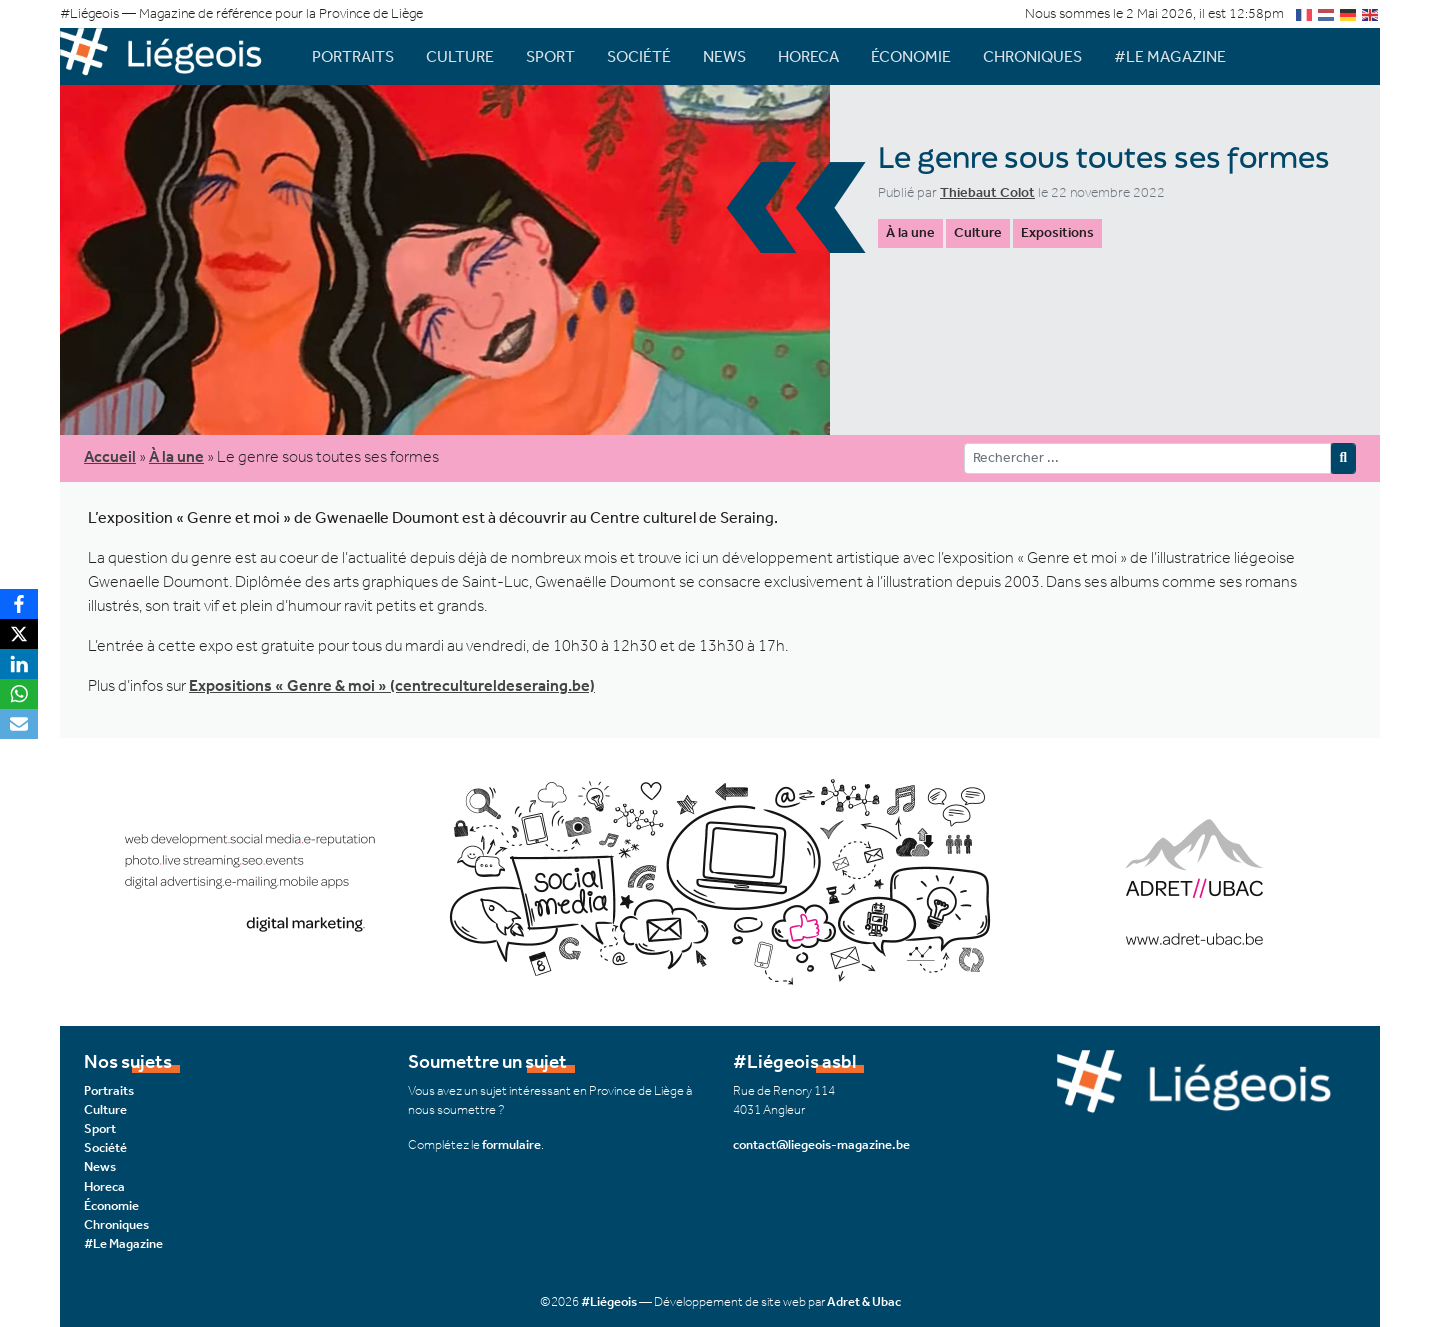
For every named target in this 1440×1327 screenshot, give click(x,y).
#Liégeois (609, 1301)
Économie (911, 56)
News (724, 56)
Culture (460, 56)
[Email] (19, 724)
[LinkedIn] (19, 664)
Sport (550, 56)
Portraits (353, 56)
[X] (19, 634)
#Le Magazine (1170, 56)
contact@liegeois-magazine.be (821, 1144)
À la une (910, 232)
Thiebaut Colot (987, 192)
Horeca (808, 56)
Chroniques (1032, 56)
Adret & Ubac (864, 1301)
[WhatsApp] (19, 694)
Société (639, 56)
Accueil (110, 456)
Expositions (1057, 232)
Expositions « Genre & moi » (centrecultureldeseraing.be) (392, 685)
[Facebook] (19, 604)
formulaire (511, 1144)
